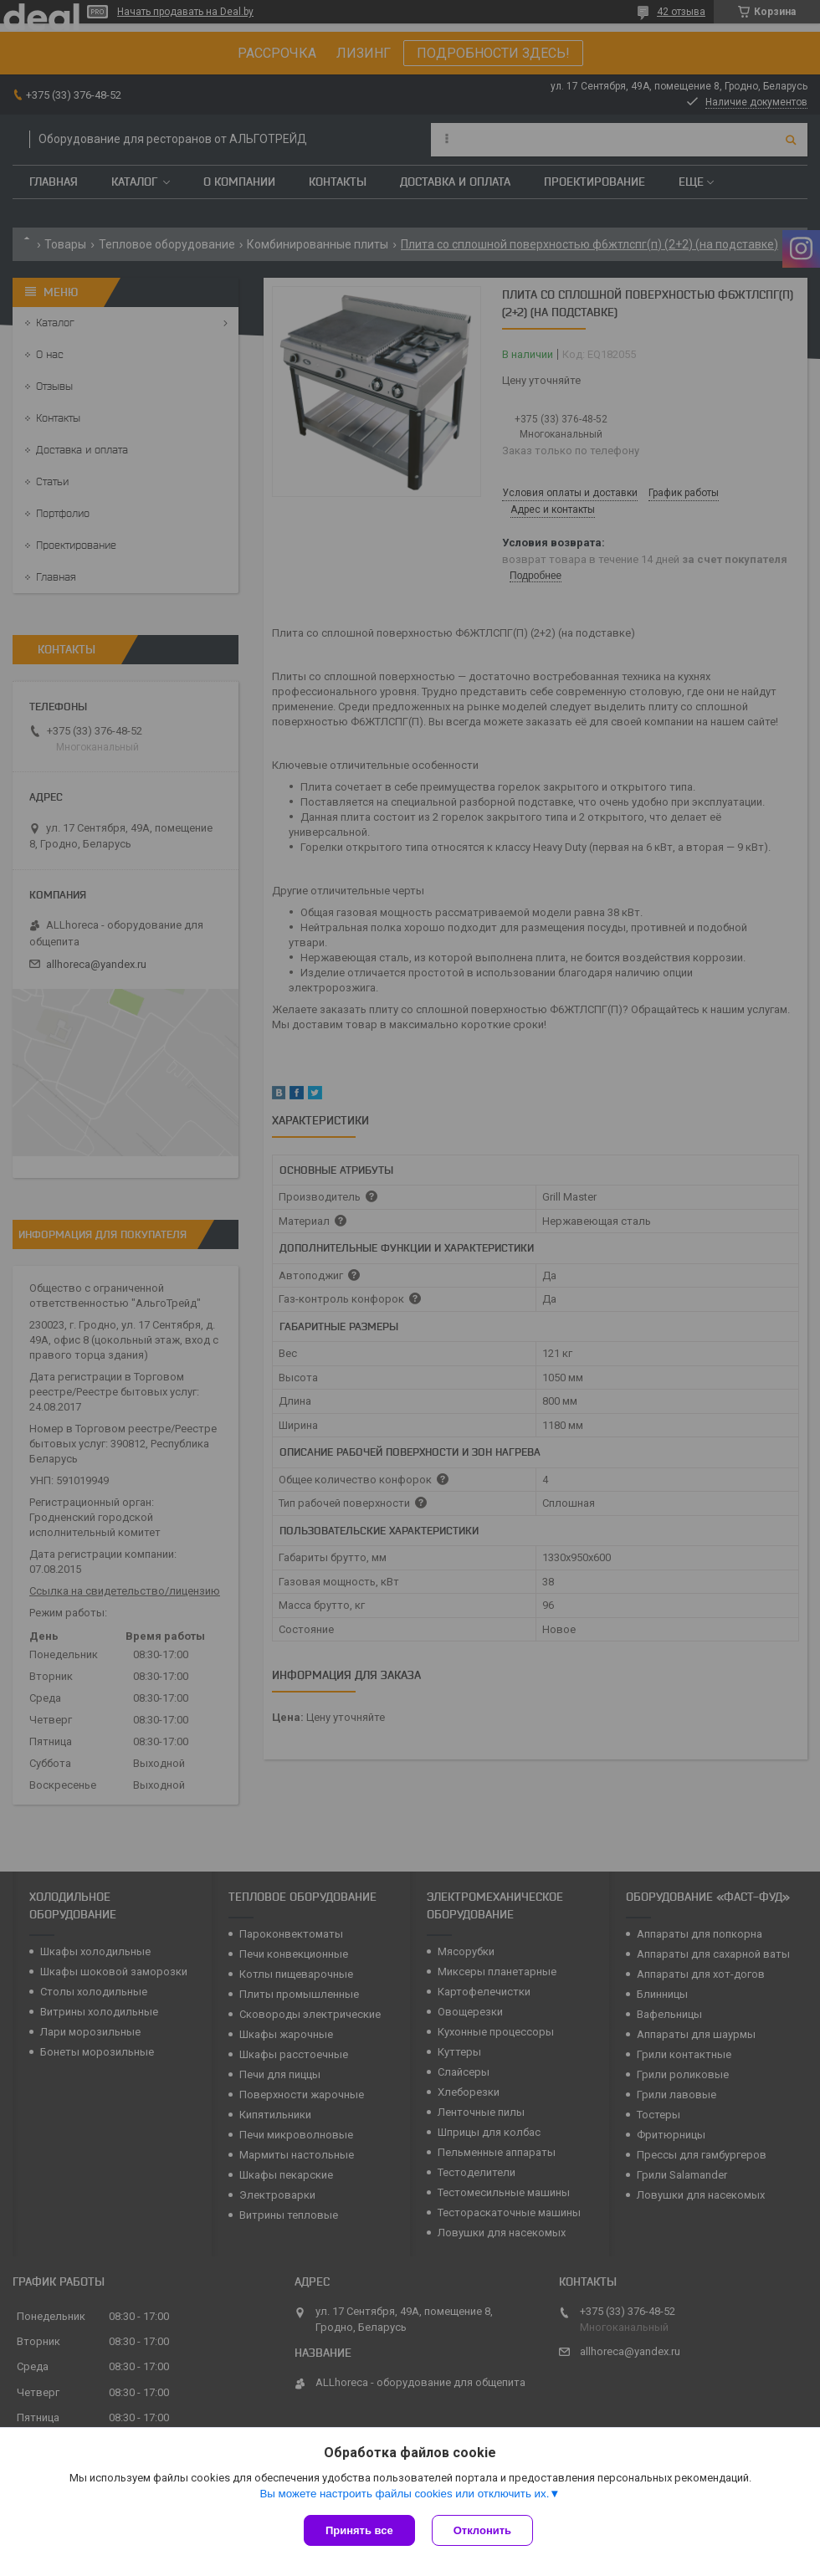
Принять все (359, 2530)
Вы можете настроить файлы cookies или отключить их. (404, 2493)
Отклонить (482, 2530)
